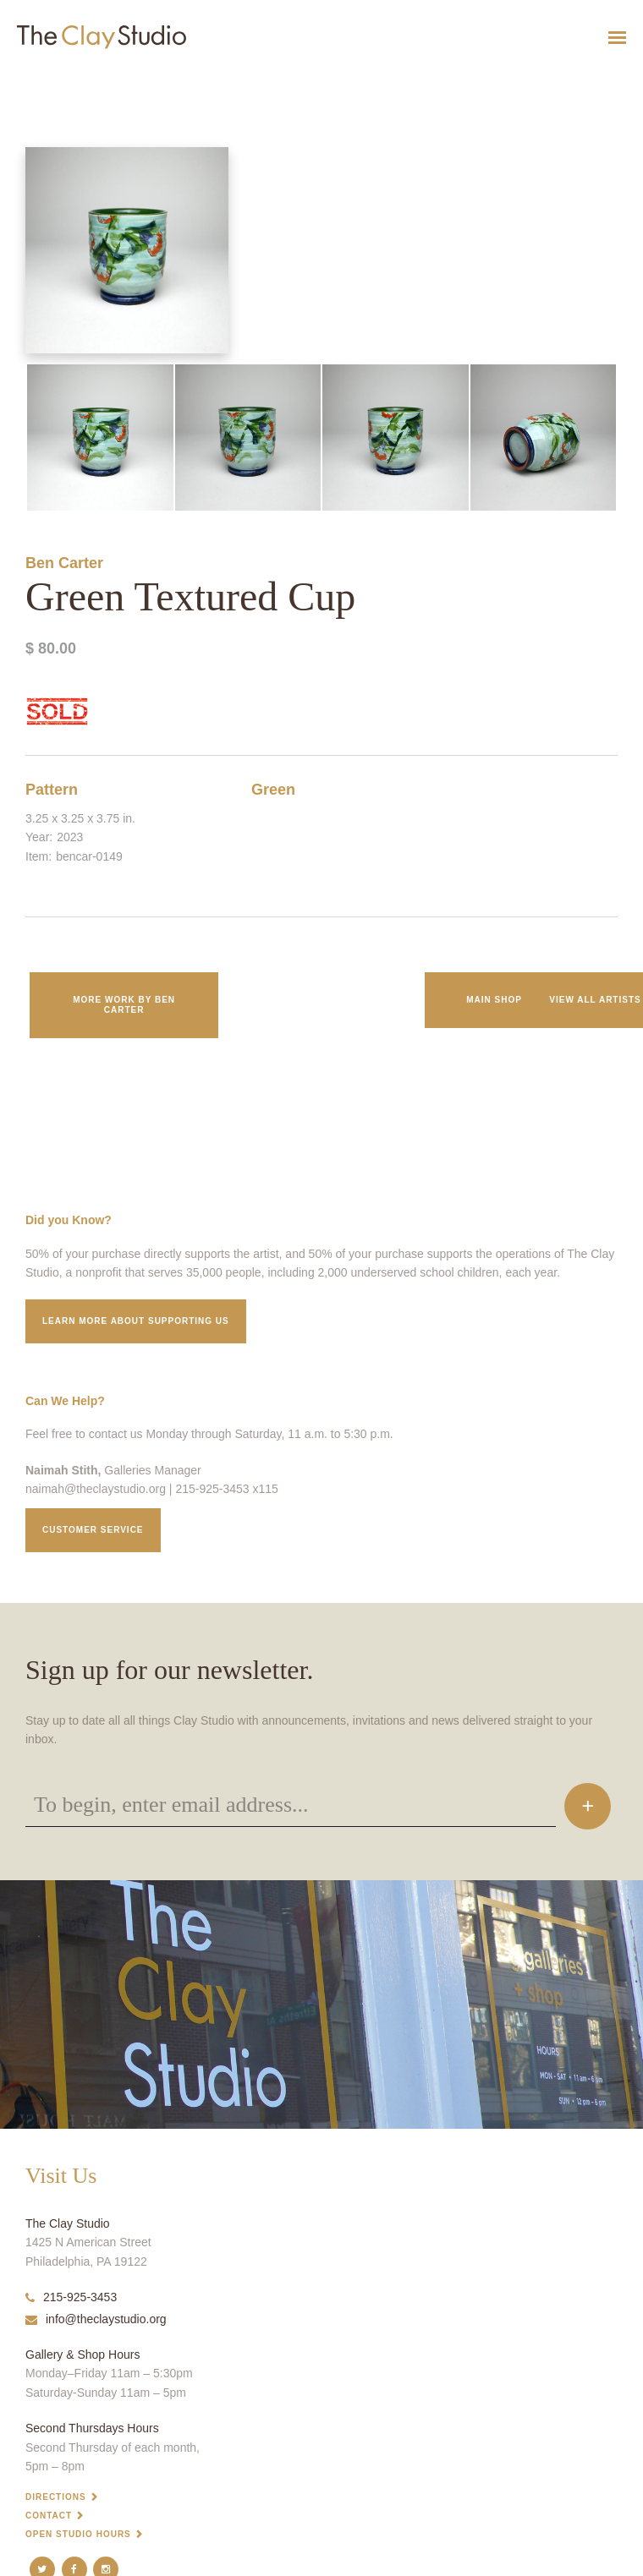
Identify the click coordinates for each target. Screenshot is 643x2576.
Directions (55, 2497)
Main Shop (494, 999)
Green (273, 789)
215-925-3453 (71, 2297)
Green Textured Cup (34, 79)
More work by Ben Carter (124, 1005)
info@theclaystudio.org (96, 2319)
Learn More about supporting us (135, 1321)
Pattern (51, 789)
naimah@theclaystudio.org (95, 1489)
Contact (48, 2515)
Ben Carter (64, 563)
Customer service (93, 1529)
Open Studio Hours (78, 2534)
